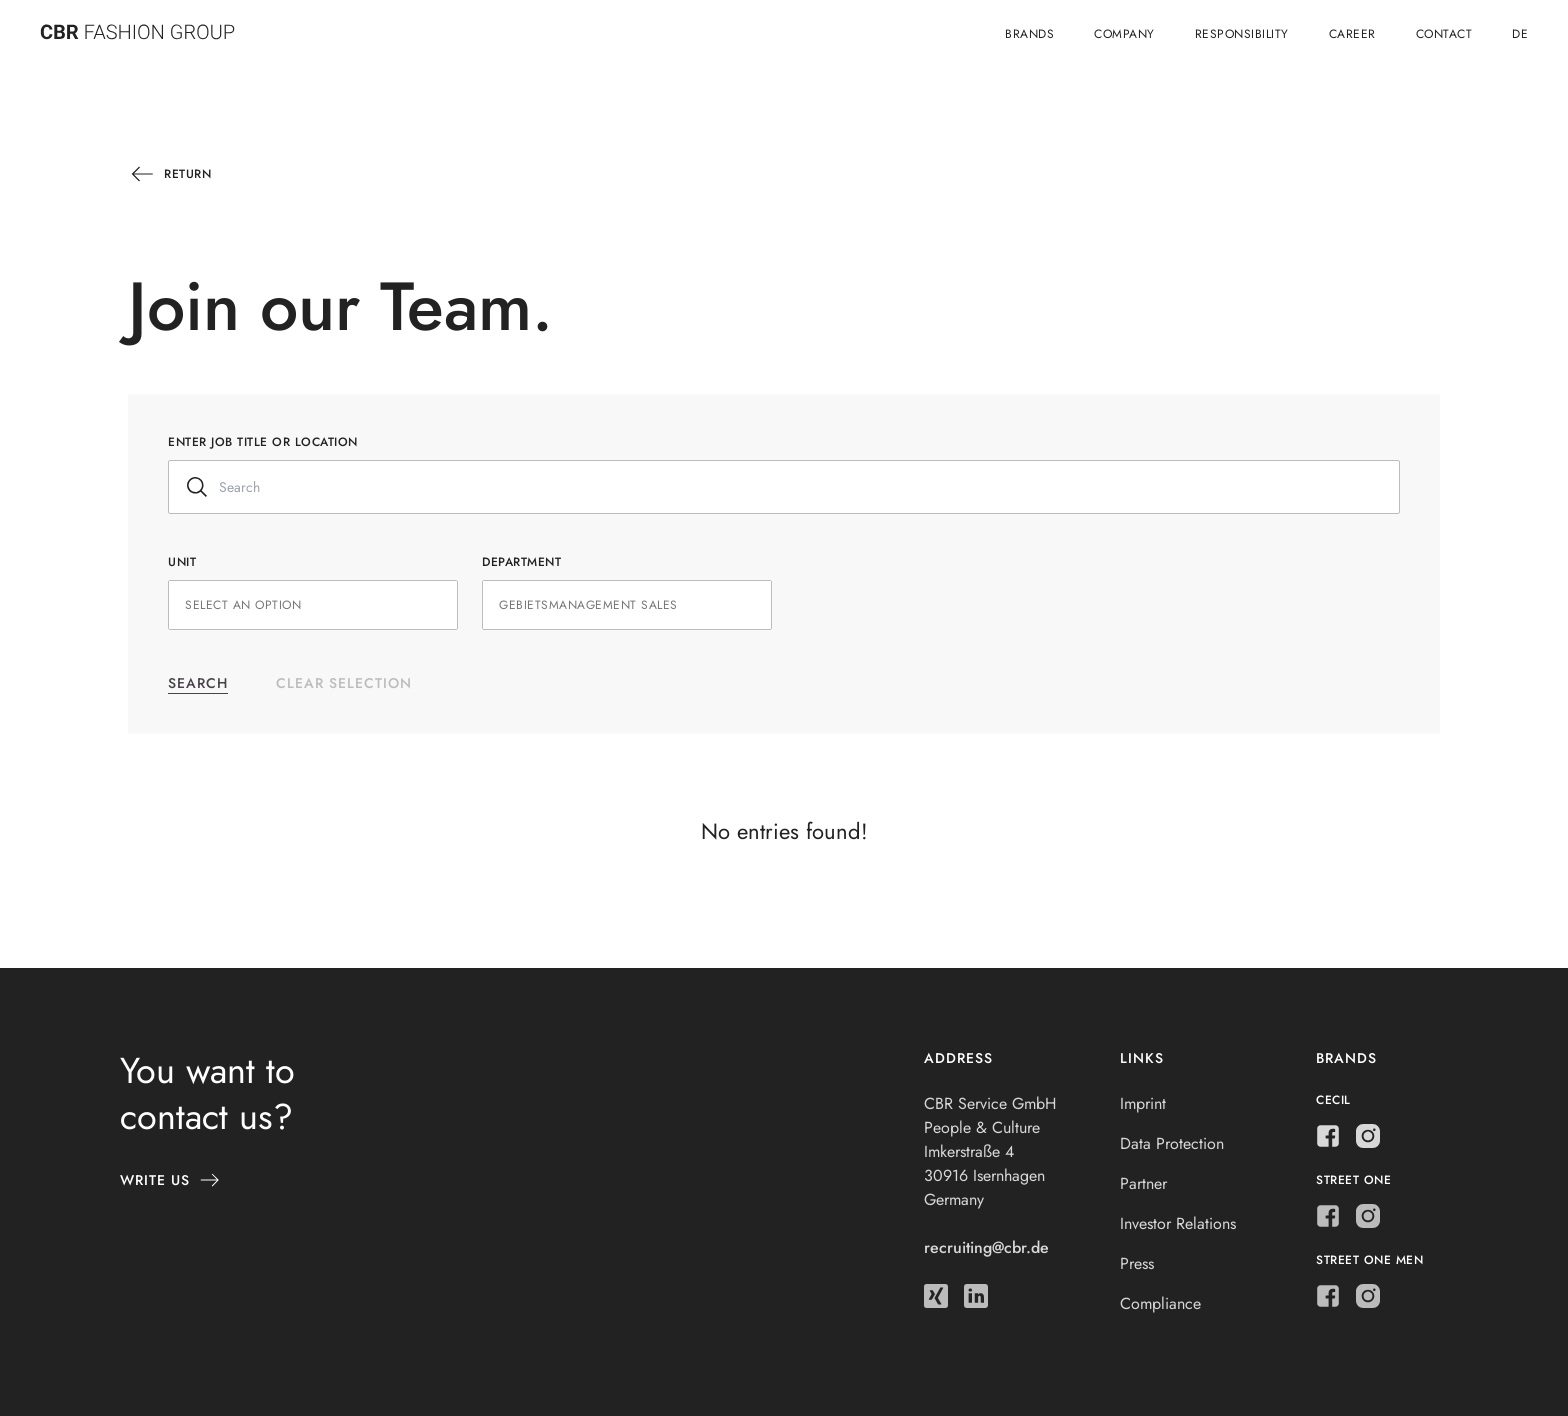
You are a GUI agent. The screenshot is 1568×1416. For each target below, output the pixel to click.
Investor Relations (1178, 1223)
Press (1137, 1263)
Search (198, 683)
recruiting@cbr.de (986, 1247)
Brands (1029, 34)
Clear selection (344, 683)
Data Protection (1172, 1143)
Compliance (1160, 1303)
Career (1352, 34)
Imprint (1143, 1103)
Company (1124, 34)
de (1520, 34)
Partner (1143, 1183)
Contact (1444, 34)
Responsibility (1242, 34)
